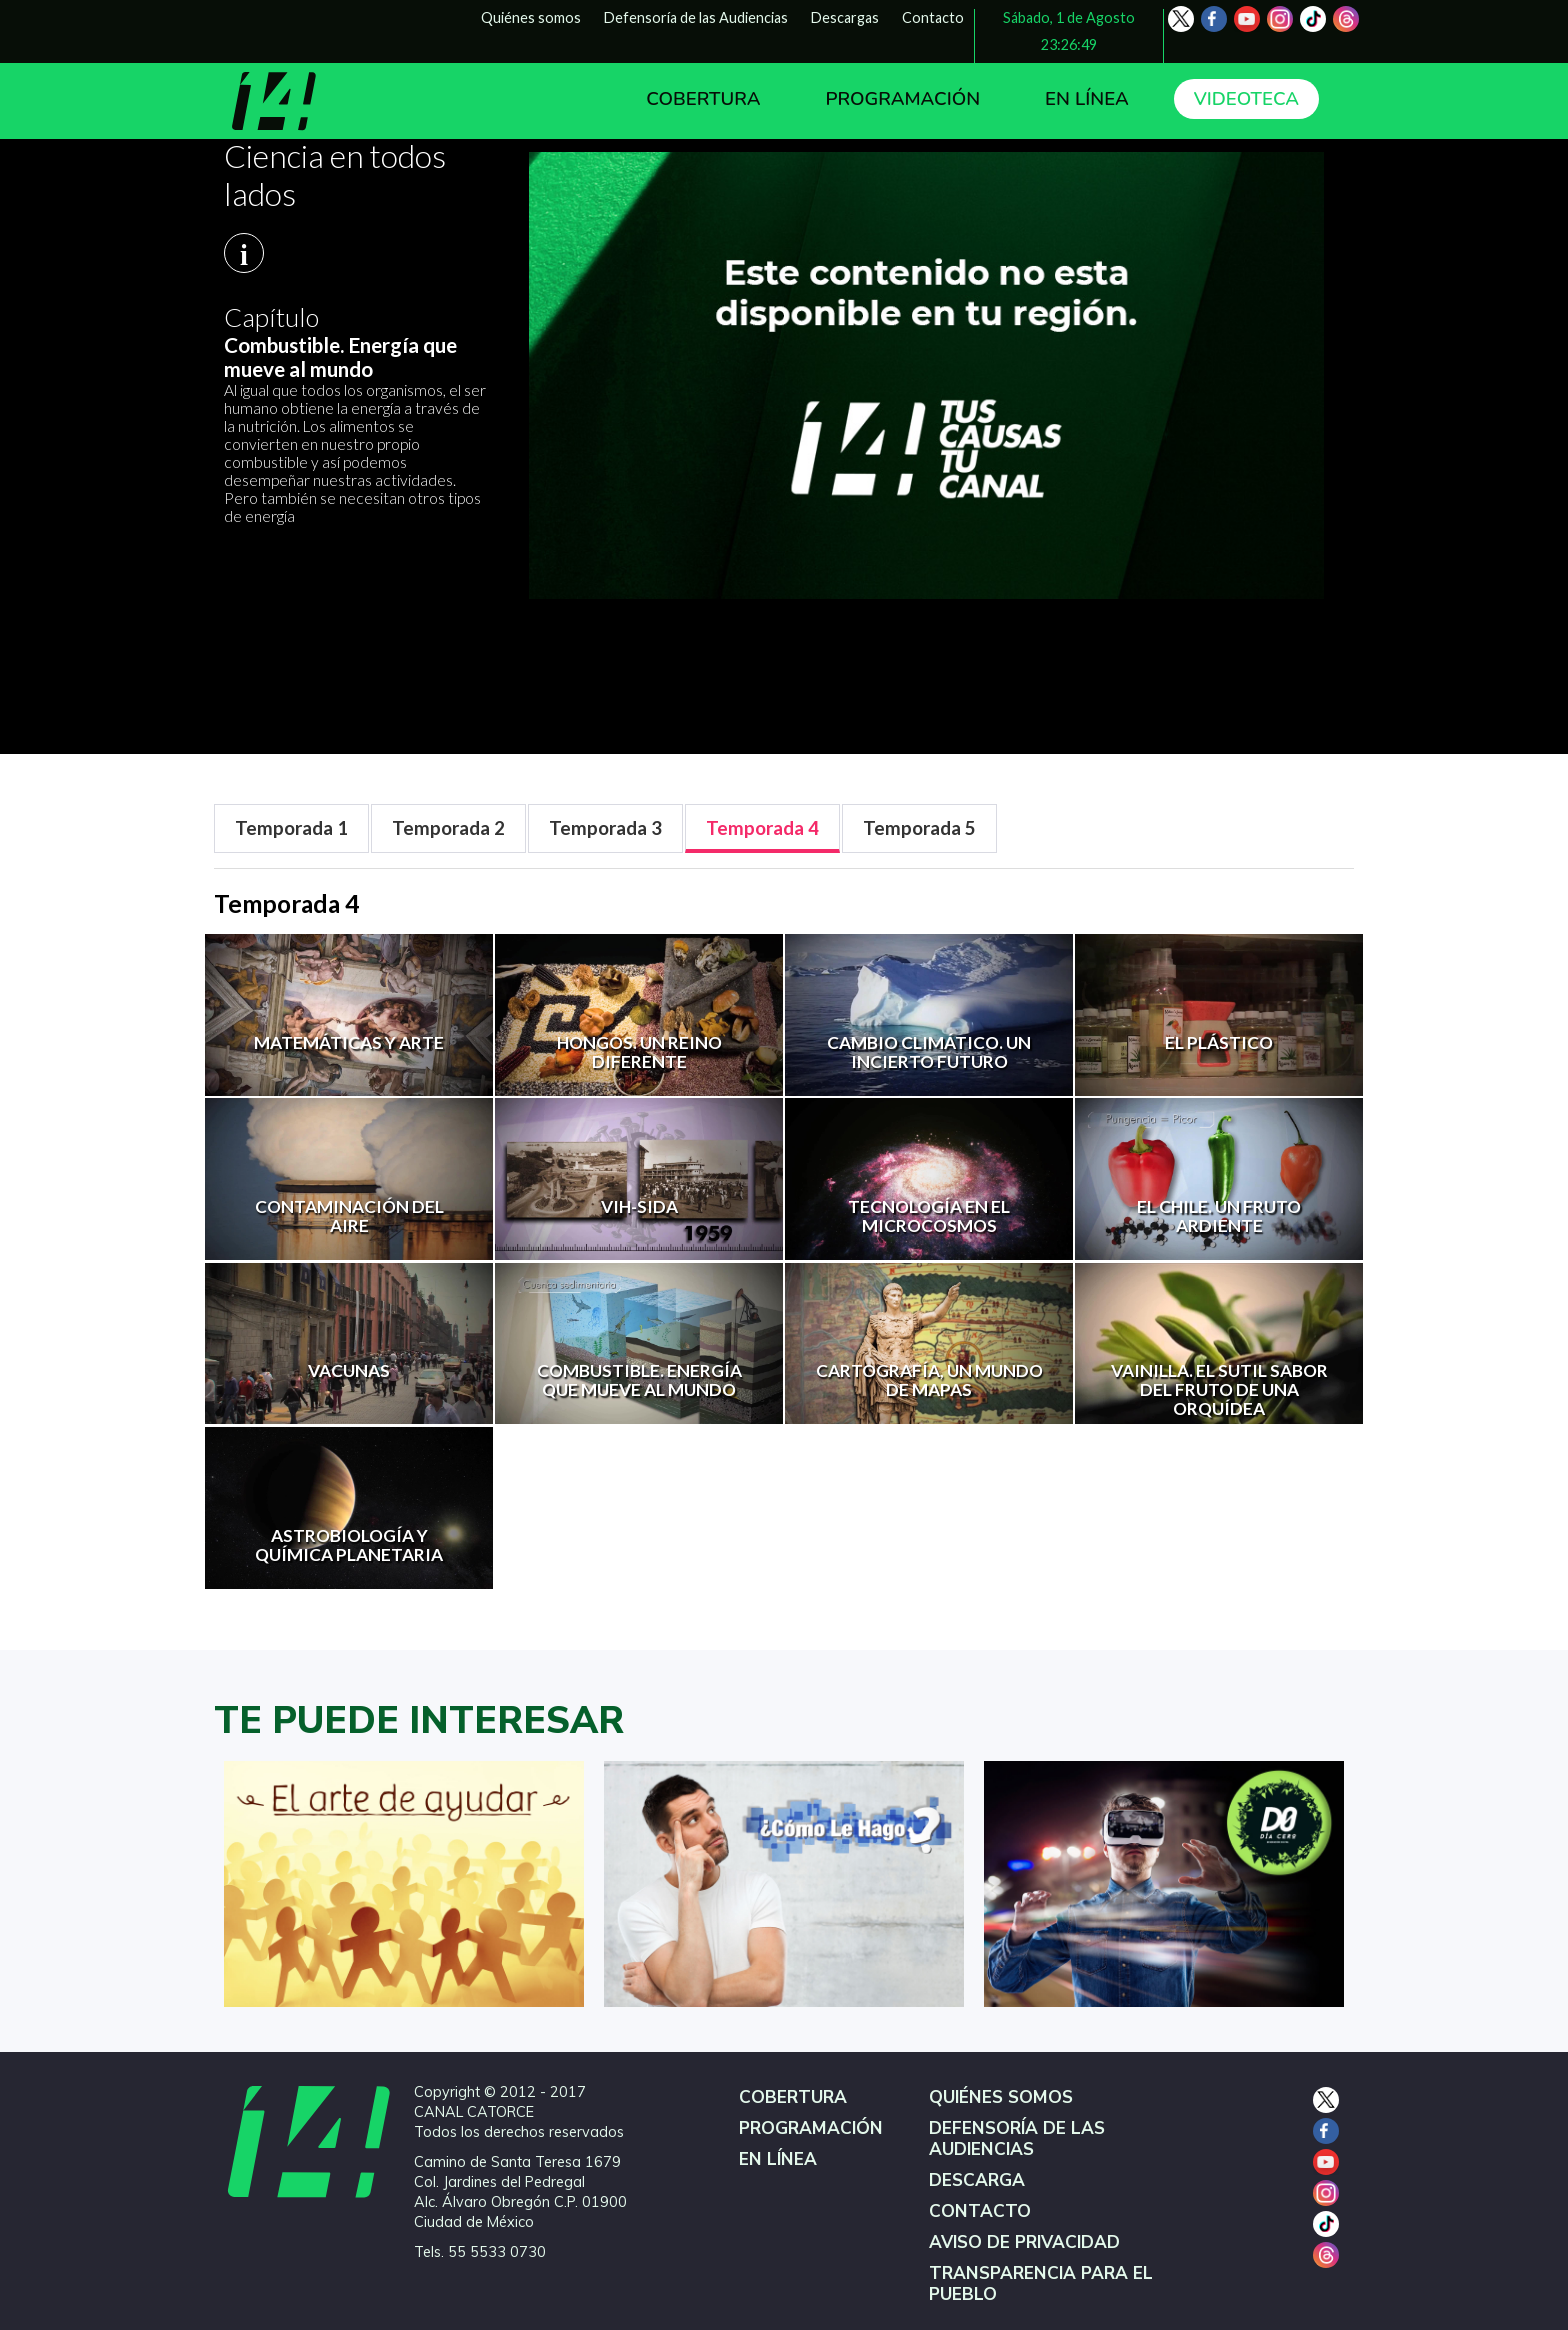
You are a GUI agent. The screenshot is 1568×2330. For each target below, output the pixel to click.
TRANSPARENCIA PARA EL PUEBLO (1041, 2284)
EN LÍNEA (1087, 99)
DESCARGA (977, 2180)
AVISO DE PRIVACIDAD (1024, 2242)
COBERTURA (703, 99)
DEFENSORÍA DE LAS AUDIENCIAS (1017, 2139)
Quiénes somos (531, 17)
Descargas (845, 17)
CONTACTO (980, 2211)
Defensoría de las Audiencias (696, 17)
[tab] (291, 828)
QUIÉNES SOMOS (1001, 2097)
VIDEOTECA (1246, 99)
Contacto (933, 17)
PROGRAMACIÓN (902, 99)
